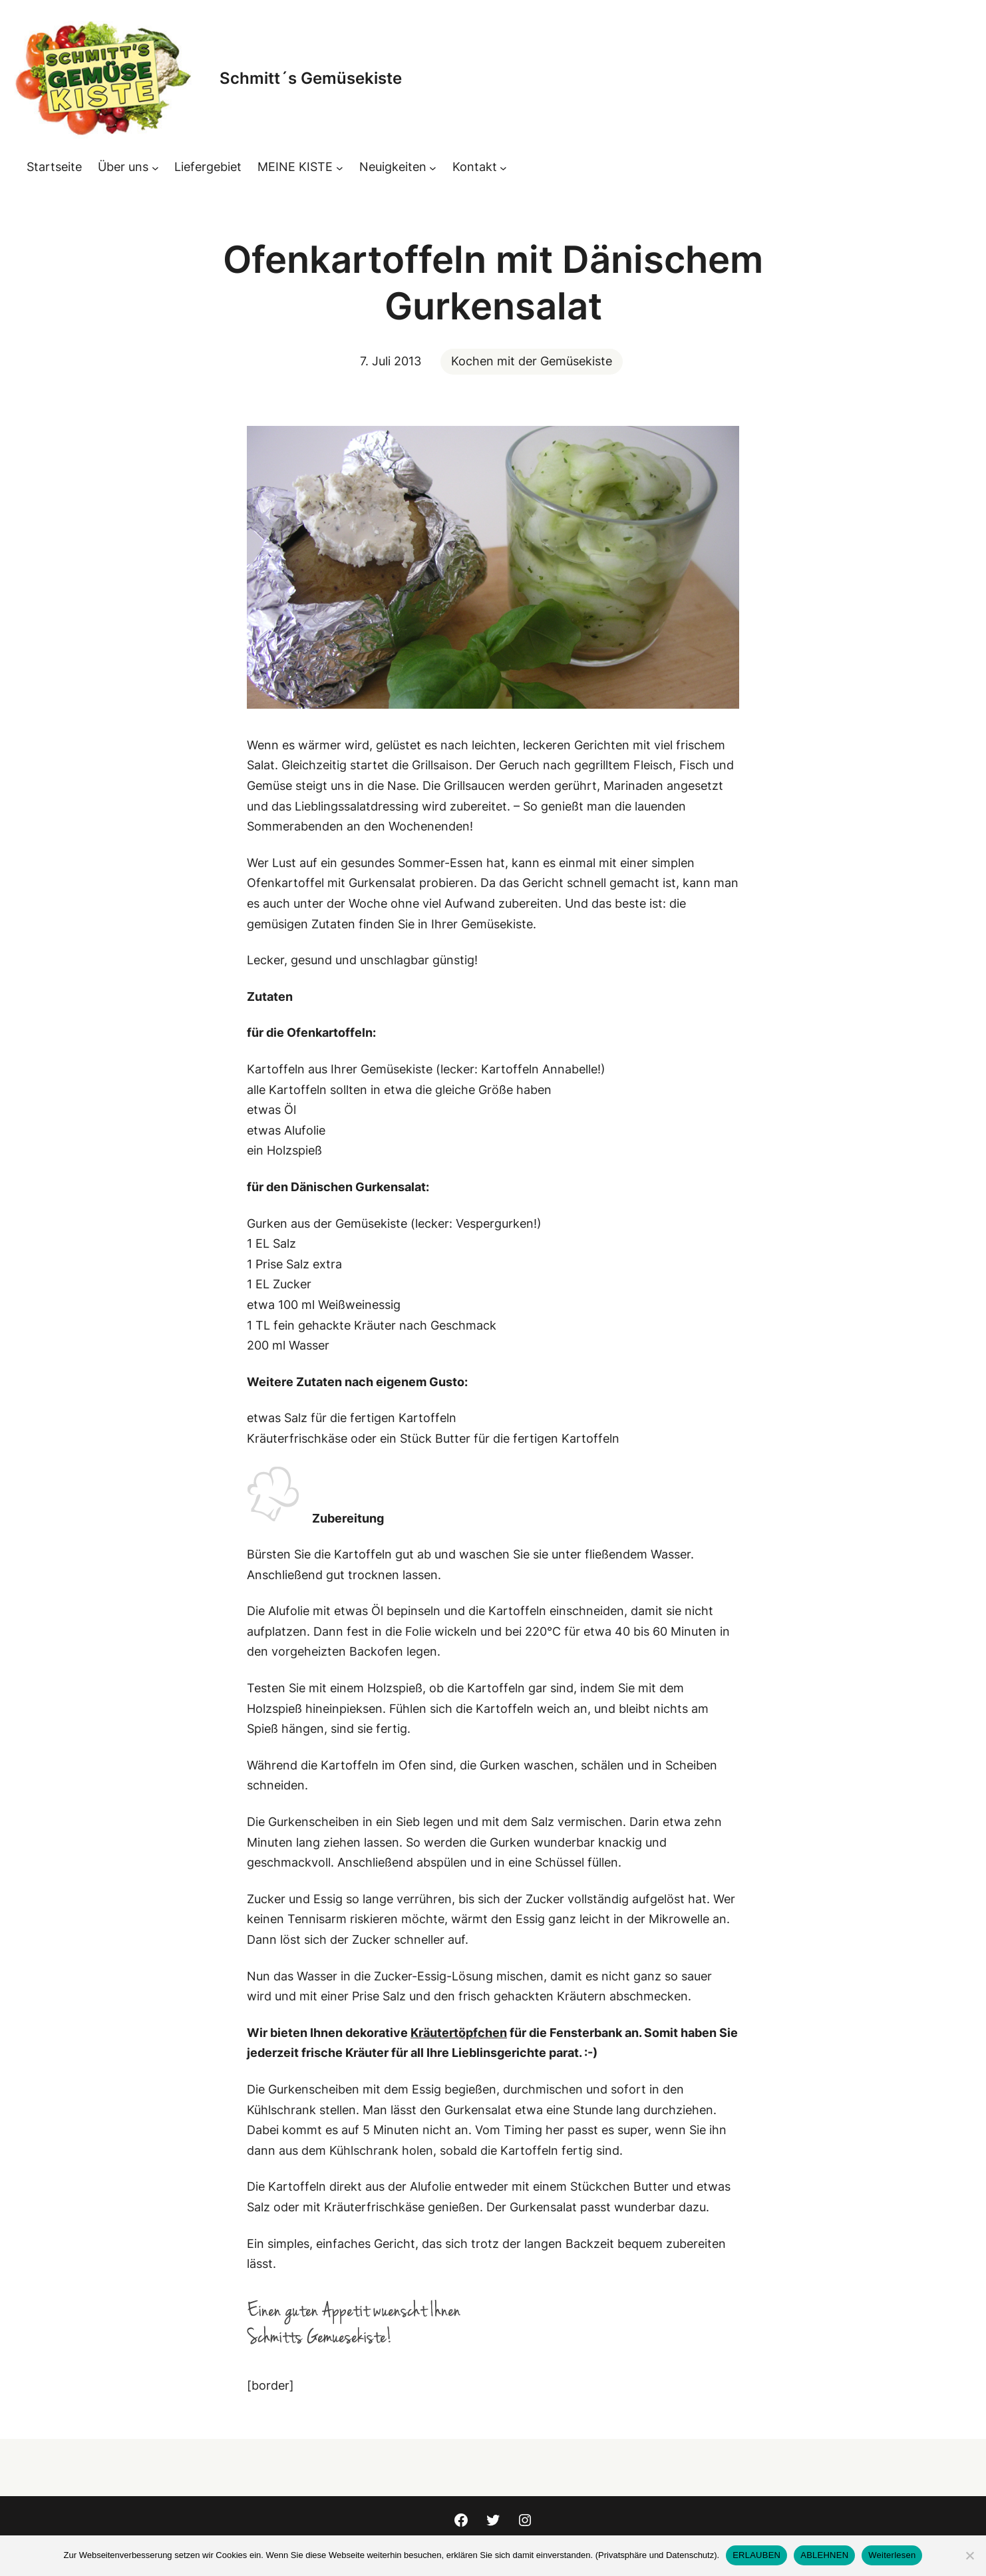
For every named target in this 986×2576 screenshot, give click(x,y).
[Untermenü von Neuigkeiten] (432, 167)
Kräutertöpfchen (459, 2033)
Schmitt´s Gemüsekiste (311, 78)
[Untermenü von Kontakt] (503, 167)
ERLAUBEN (756, 2555)
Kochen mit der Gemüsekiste (531, 361)
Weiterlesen (891, 2555)
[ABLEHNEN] (969, 2555)
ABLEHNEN (824, 2555)
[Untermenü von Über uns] (155, 167)
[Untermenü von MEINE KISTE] (339, 167)
